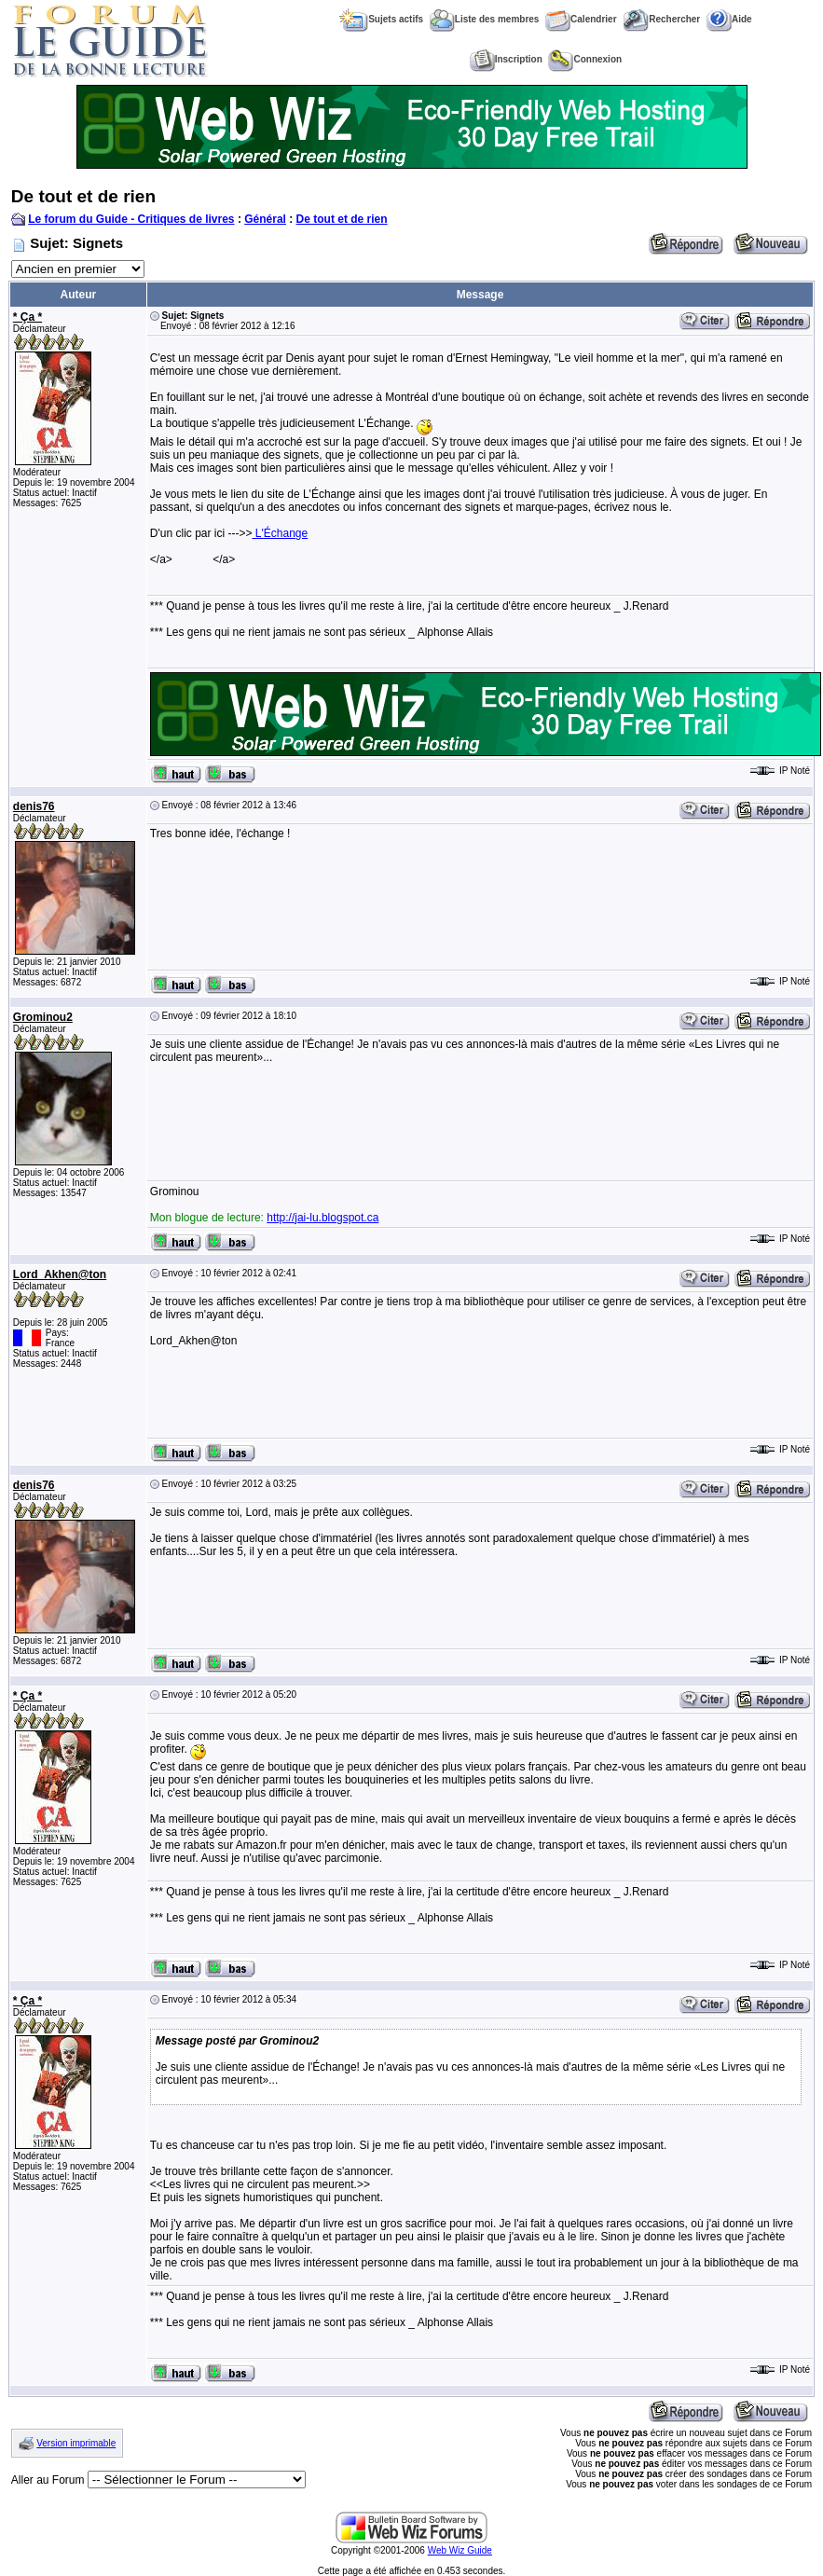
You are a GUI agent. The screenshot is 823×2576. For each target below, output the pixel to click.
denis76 (34, 806)
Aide (729, 19)
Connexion (585, 59)
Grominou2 (43, 1017)
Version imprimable (76, 2443)
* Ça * (27, 317)
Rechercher (661, 19)
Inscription (506, 59)
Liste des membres (485, 19)
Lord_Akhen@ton (59, 1274)
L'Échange (280, 533)
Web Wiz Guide (460, 2550)
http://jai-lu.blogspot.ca (322, 1217)
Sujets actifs (381, 19)
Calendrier (580, 19)
